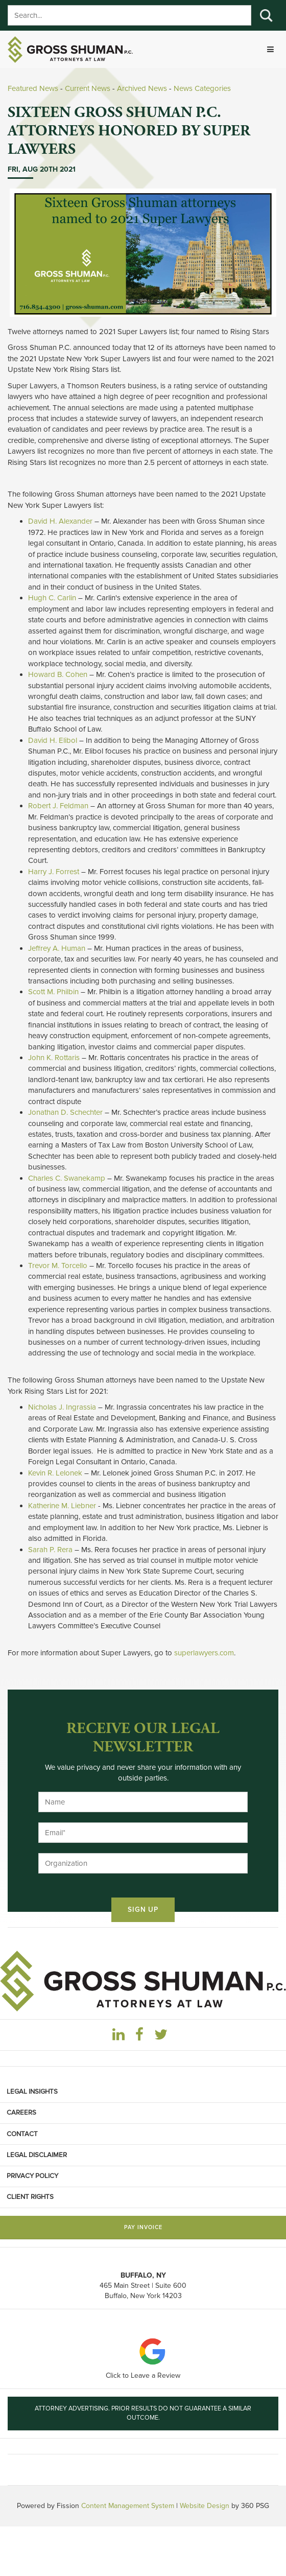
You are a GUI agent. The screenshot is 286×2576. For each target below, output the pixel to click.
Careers (21, 2113)
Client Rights (30, 2197)
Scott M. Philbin (53, 991)
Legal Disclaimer (37, 2155)
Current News (87, 88)
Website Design (204, 2505)
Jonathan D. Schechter (65, 1112)
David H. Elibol (52, 740)
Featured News (33, 88)
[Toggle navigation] (270, 49)
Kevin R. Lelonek (55, 1473)
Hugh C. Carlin (52, 597)
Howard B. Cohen (57, 674)
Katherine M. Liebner (62, 1505)
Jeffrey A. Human (56, 948)
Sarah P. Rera (50, 1549)
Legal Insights (32, 2092)
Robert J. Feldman (58, 805)
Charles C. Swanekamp (66, 1178)
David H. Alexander (60, 521)
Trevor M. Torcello (57, 1265)
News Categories (202, 88)
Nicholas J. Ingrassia (62, 1407)
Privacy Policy (32, 2176)
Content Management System (127, 2505)
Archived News (142, 88)
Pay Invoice (143, 2227)
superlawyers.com (204, 1652)
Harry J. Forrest (53, 871)
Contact (22, 2134)
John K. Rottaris (54, 1057)
